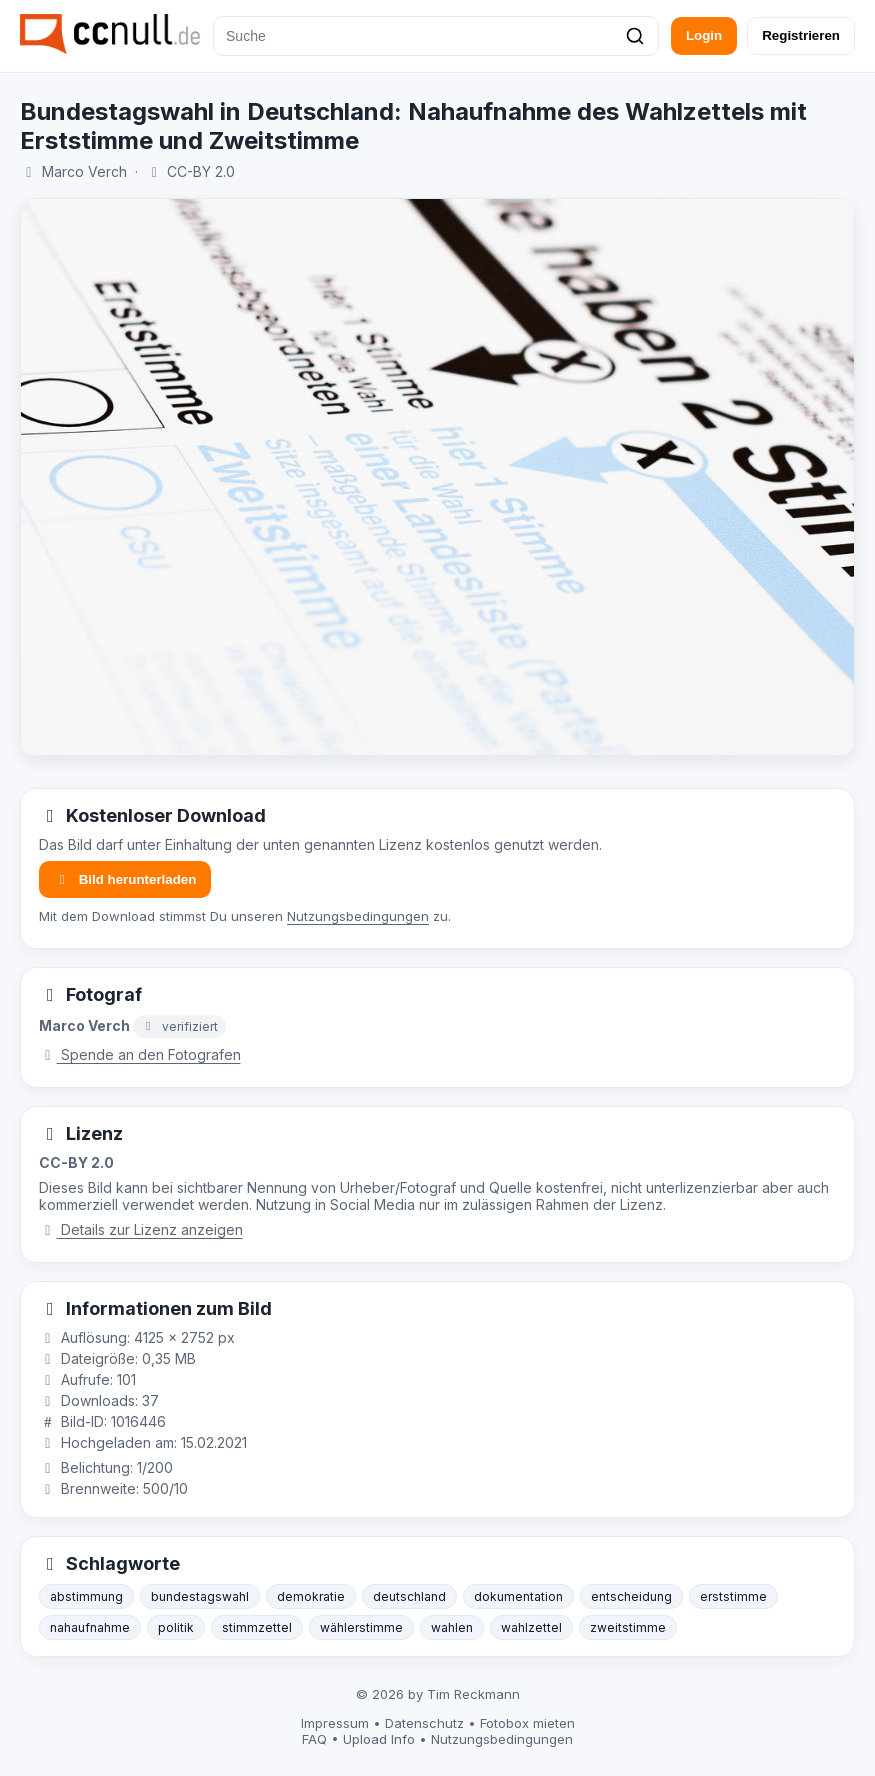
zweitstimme (628, 1627)
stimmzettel (257, 1627)
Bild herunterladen (125, 879)
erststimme (733, 1596)
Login (704, 35)
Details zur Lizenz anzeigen (141, 1229)
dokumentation (518, 1596)
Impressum (335, 1723)
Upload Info (379, 1739)
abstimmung (86, 1596)
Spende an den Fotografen (140, 1054)
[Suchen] (635, 36)
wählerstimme (361, 1627)
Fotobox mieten (527, 1723)
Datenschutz (424, 1723)
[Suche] (436, 36)
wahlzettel (531, 1627)
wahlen (452, 1627)
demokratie (311, 1596)
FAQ (314, 1739)
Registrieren (801, 35)
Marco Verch (84, 171)
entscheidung (631, 1596)
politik (176, 1627)
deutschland (409, 1596)
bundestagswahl (200, 1596)
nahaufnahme (90, 1627)
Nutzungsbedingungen (358, 916)
